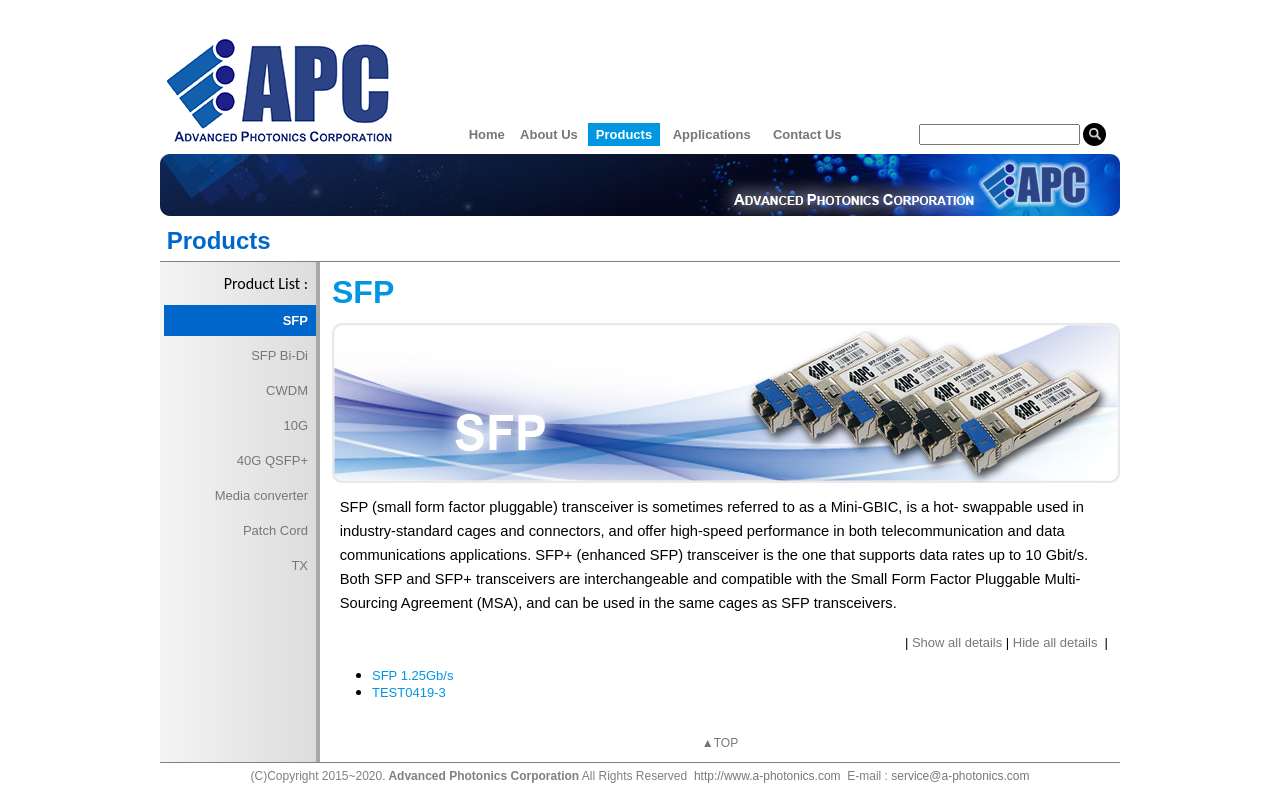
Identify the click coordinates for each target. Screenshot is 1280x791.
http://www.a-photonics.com (767, 776)
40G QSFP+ (272, 460)
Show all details (957, 642)
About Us (549, 134)
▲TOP (720, 743)
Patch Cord (275, 530)
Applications (712, 134)
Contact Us (807, 134)
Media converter (261, 495)
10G (295, 425)
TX (299, 565)
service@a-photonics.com (960, 776)
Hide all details (1055, 642)
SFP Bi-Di (279, 355)
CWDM (287, 390)
